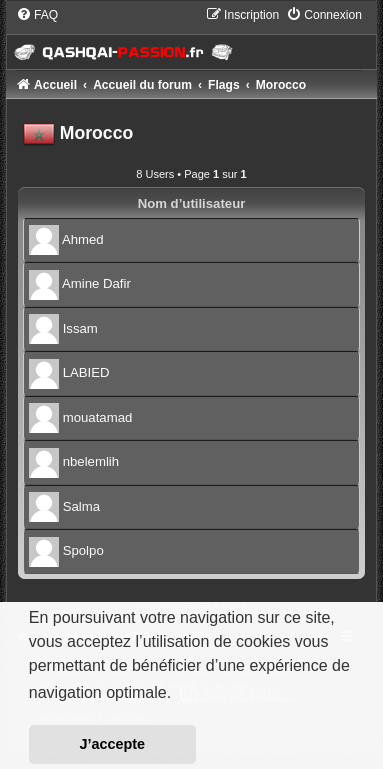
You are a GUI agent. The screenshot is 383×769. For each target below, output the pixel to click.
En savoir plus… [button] (237, 693)
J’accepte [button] (113, 744)
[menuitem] (37, 15)
